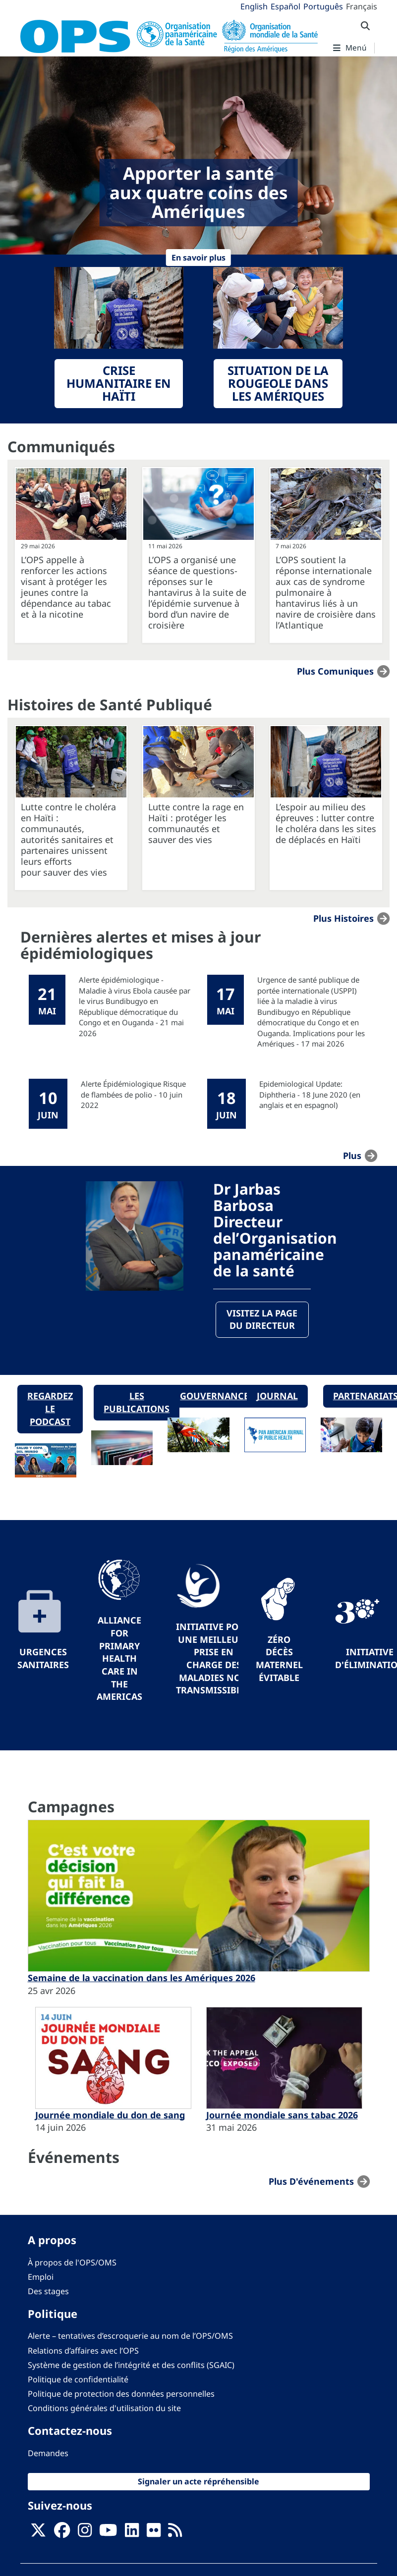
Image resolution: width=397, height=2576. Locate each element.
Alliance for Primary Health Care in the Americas (119, 1659)
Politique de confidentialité (78, 2379)
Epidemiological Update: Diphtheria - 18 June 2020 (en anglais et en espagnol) (309, 1094)
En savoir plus (198, 257)
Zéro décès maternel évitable (279, 1658)
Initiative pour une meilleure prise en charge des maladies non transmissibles (213, 1658)
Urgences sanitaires (43, 1658)
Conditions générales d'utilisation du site (104, 2408)
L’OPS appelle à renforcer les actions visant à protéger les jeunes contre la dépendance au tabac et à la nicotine (66, 587)
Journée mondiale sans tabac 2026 (282, 2115)
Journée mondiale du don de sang (110, 2115)
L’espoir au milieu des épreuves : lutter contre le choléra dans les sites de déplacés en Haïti (326, 823)
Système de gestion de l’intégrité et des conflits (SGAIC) (131, 2365)
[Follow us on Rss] (175, 2533)
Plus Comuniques (335, 671)
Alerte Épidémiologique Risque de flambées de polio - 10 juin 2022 (133, 1094)
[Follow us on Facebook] (62, 2533)
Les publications (137, 1402)
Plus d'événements (311, 2181)
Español (285, 6)
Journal (277, 1396)
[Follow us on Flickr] (154, 2533)
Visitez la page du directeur (262, 1319)
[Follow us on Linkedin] (132, 2533)
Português (323, 6)
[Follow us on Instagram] (85, 2533)
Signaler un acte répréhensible (198, 2481)
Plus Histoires (343, 918)
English (254, 6)
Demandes (48, 2453)
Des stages (48, 2291)
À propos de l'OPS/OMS (72, 2262)
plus (352, 1155)
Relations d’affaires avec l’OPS (83, 2350)
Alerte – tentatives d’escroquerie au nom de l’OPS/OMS (130, 2336)
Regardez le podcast (50, 1408)
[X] (38, 2533)
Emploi (41, 2276)
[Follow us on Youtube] (108, 2533)
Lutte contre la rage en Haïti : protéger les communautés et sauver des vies (196, 823)
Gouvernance (214, 1396)
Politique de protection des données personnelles (121, 2393)
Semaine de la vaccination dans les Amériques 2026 (141, 1978)
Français (361, 6)
